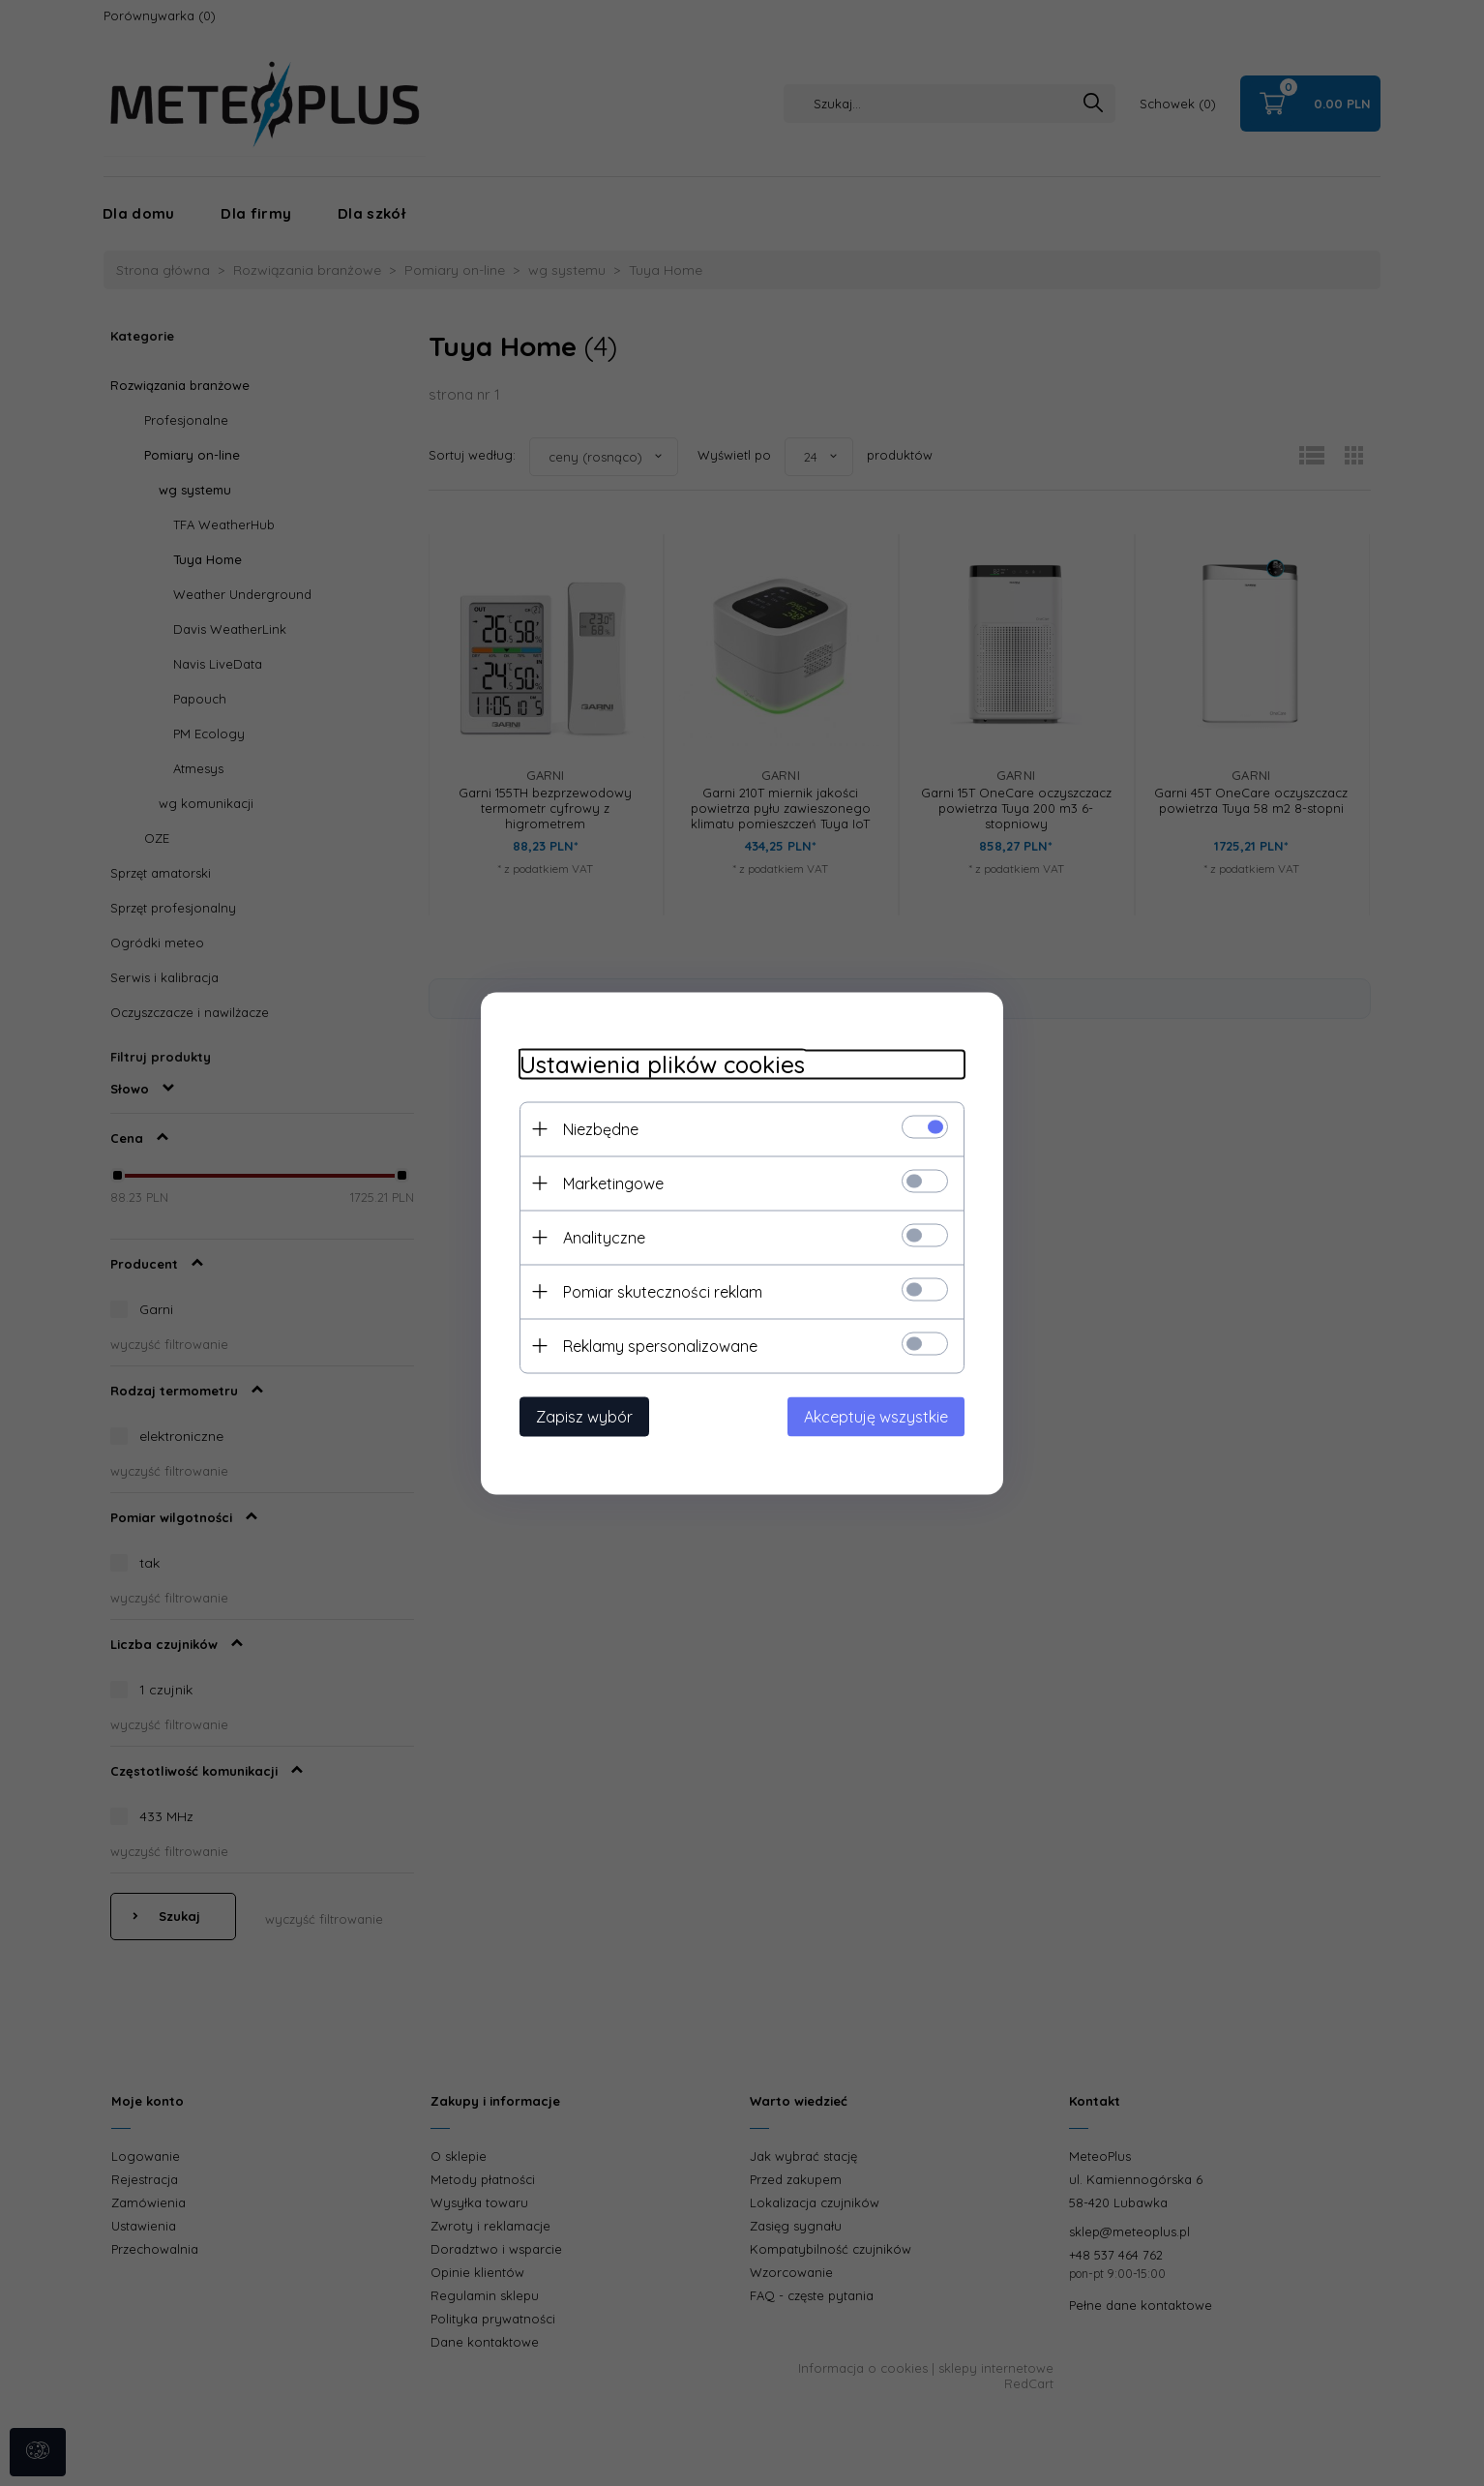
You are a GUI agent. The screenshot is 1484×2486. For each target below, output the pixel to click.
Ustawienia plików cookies (662, 1064)
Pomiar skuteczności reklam (662, 1291)
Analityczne (604, 1236)
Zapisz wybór (584, 1415)
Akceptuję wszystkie (876, 1415)
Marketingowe (613, 1182)
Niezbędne (600, 1128)
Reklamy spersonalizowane (660, 1345)
